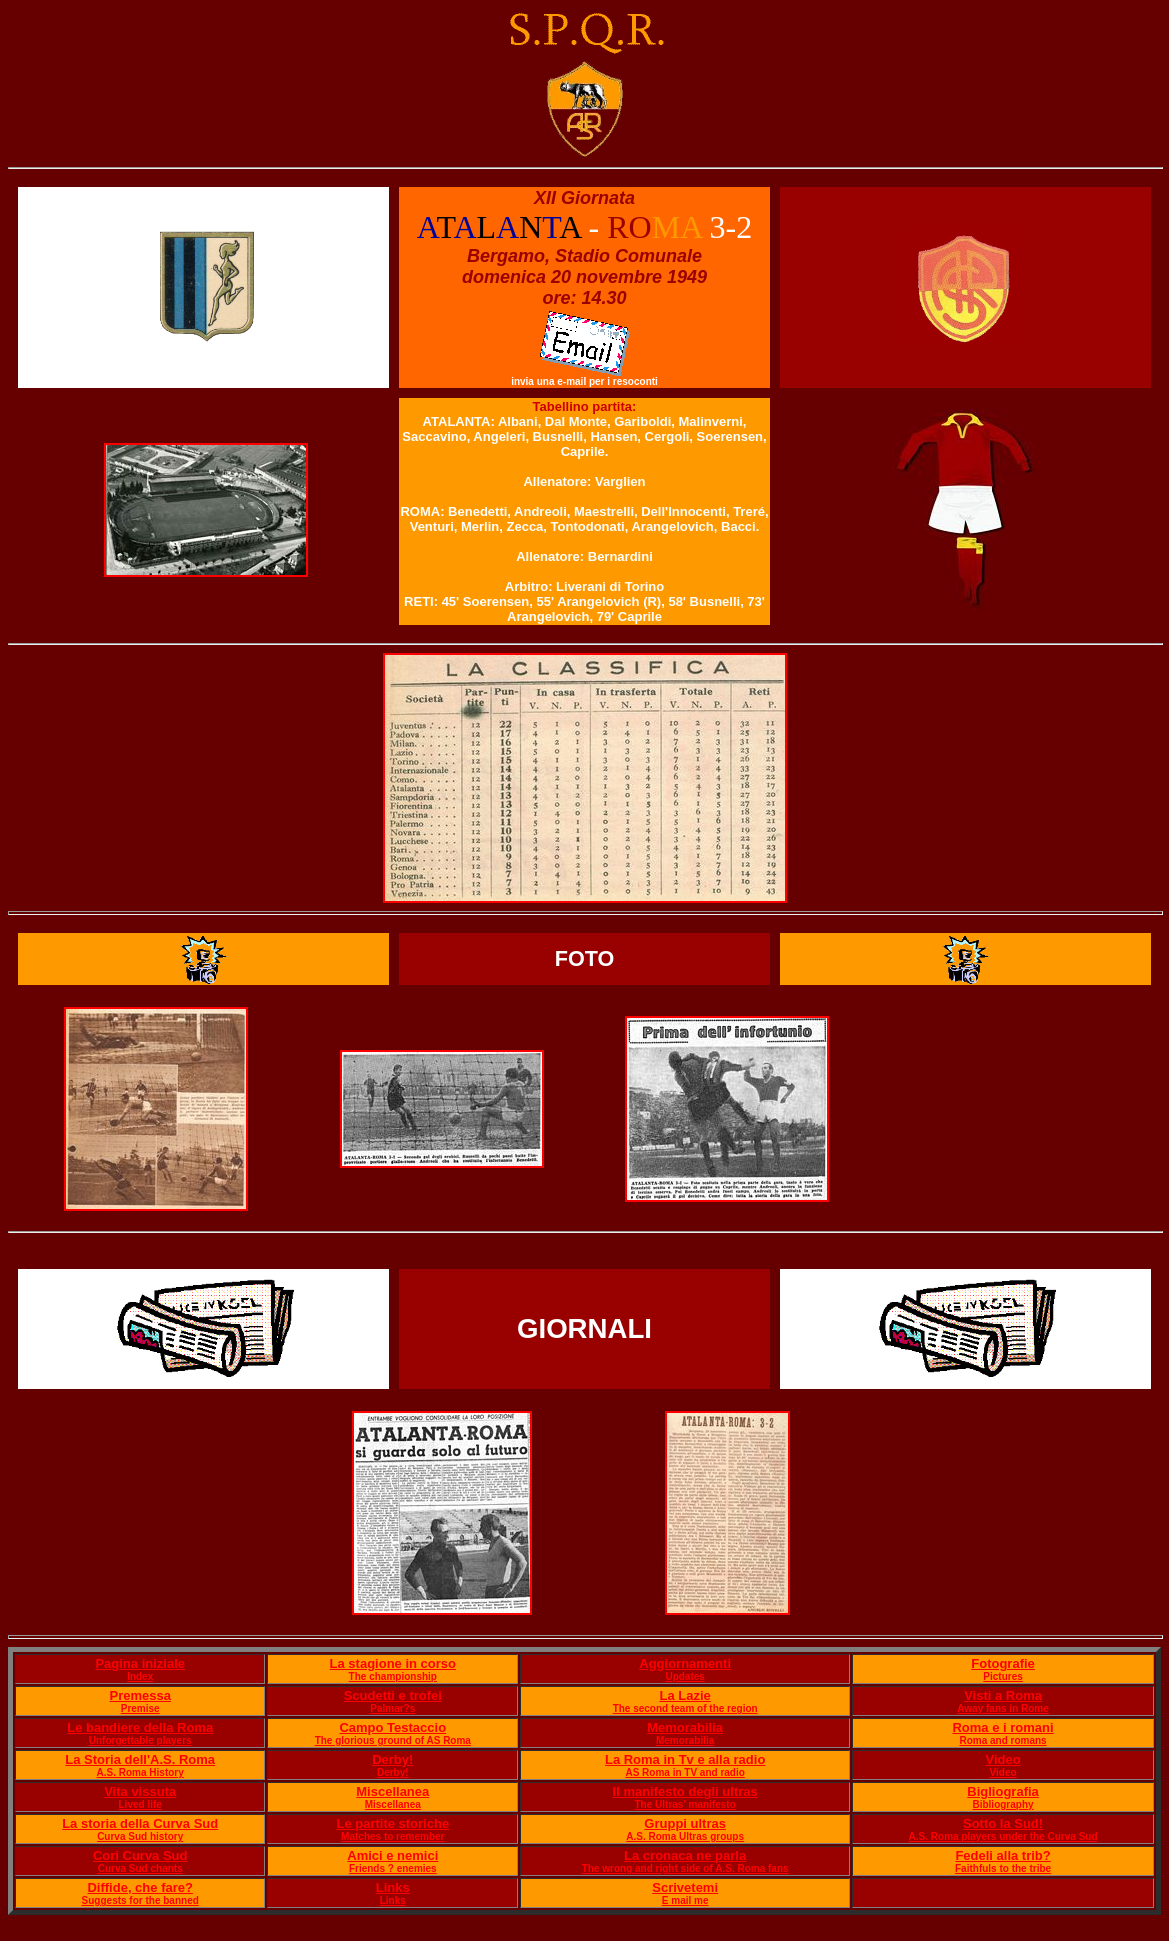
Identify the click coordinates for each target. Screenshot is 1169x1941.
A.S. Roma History (140, 1772)
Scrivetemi (685, 1887)
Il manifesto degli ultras (685, 1791)
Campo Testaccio (392, 1727)
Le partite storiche (392, 1823)
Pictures (1002, 1676)
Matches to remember (392, 1836)
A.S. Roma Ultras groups (685, 1836)
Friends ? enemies (393, 1868)
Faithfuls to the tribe (1003, 1868)
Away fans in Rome (1003, 1708)
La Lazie (685, 1695)
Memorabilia (685, 1727)
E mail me (685, 1900)
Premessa (139, 1695)
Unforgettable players (140, 1740)
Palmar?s (392, 1708)
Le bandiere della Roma (140, 1727)
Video (1002, 1759)
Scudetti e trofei (393, 1695)
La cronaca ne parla (685, 1855)
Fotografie (1003, 1663)
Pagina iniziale (140, 1663)
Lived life (140, 1804)
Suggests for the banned (140, 1900)
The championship (393, 1676)
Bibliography (1002, 1804)
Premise (140, 1708)
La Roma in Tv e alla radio (685, 1759)
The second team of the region (685, 1708)
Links (393, 1887)
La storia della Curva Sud (140, 1823)
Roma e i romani (1002, 1727)
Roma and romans (1002, 1740)
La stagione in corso (393, 1663)
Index (140, 1676)
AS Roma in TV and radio (684, 1772)
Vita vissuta (140, 1791)
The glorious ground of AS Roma (393, 1740)
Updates (684, 1676)
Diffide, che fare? (139, 1887)
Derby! (392, 1759)
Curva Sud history (140, 1836)
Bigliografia (1003, 1791)
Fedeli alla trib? (1002, 1855)
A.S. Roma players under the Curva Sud (1003, 1836)
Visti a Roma (1003, 1695)
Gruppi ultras (685, 1823)
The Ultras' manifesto (685, 1804)
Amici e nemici (392, 1855)
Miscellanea (392, 1791)
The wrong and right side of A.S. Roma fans (685, 1868)
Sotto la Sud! (1003, 1823)
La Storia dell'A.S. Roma (140, 1759)
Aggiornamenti (685, 1663)
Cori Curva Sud (140, 1855)
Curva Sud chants (140, 1868)
